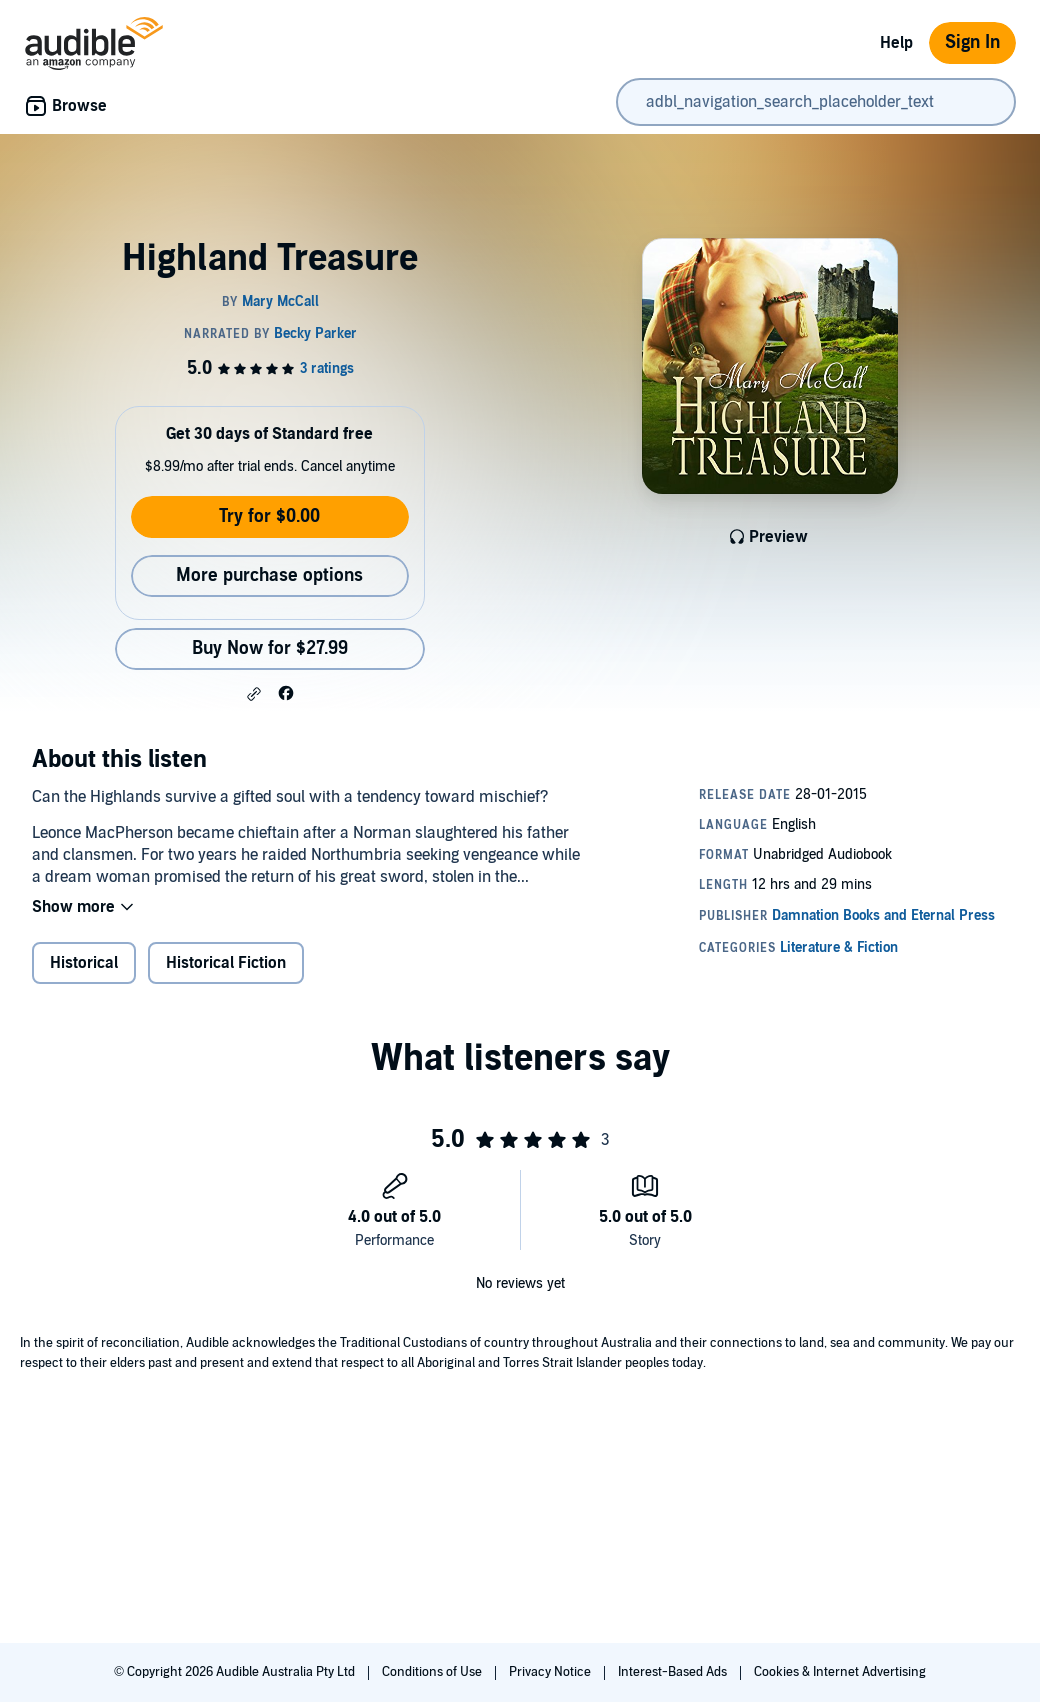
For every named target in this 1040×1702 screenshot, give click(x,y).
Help (896, 43)
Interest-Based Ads (674, 1672)
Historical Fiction (226, 963)
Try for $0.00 (269, 516)
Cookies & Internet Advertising (840, 1672)
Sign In (972, 42)
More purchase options (269, 575)
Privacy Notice (551, 1672)
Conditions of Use (433, 1672)
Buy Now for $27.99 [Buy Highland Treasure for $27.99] (270, 648)
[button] (254, 694)
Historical (84, 963)
